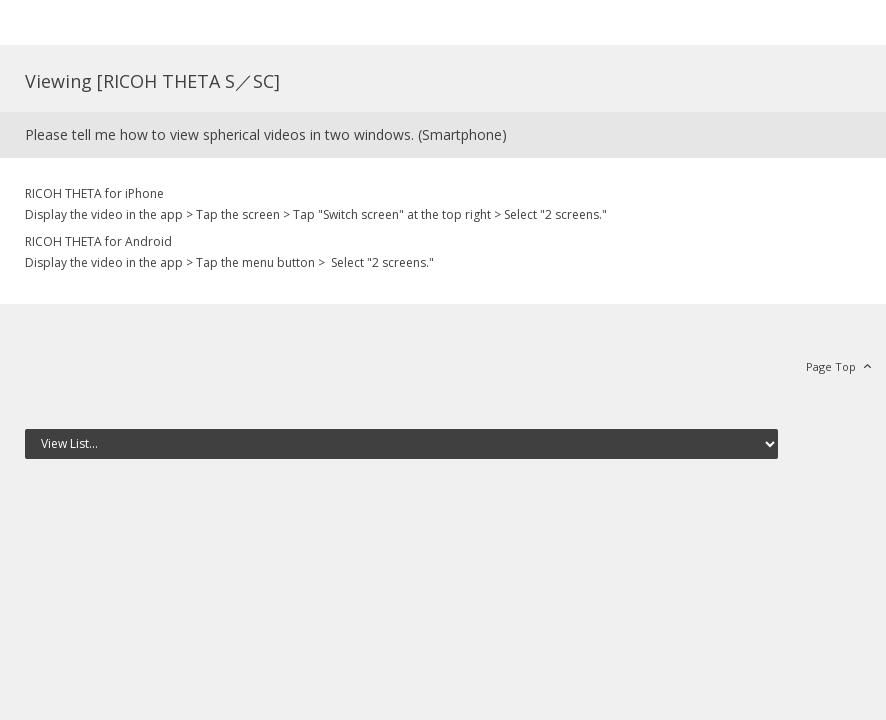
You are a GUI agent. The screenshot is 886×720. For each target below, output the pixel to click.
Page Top (831, 366)
